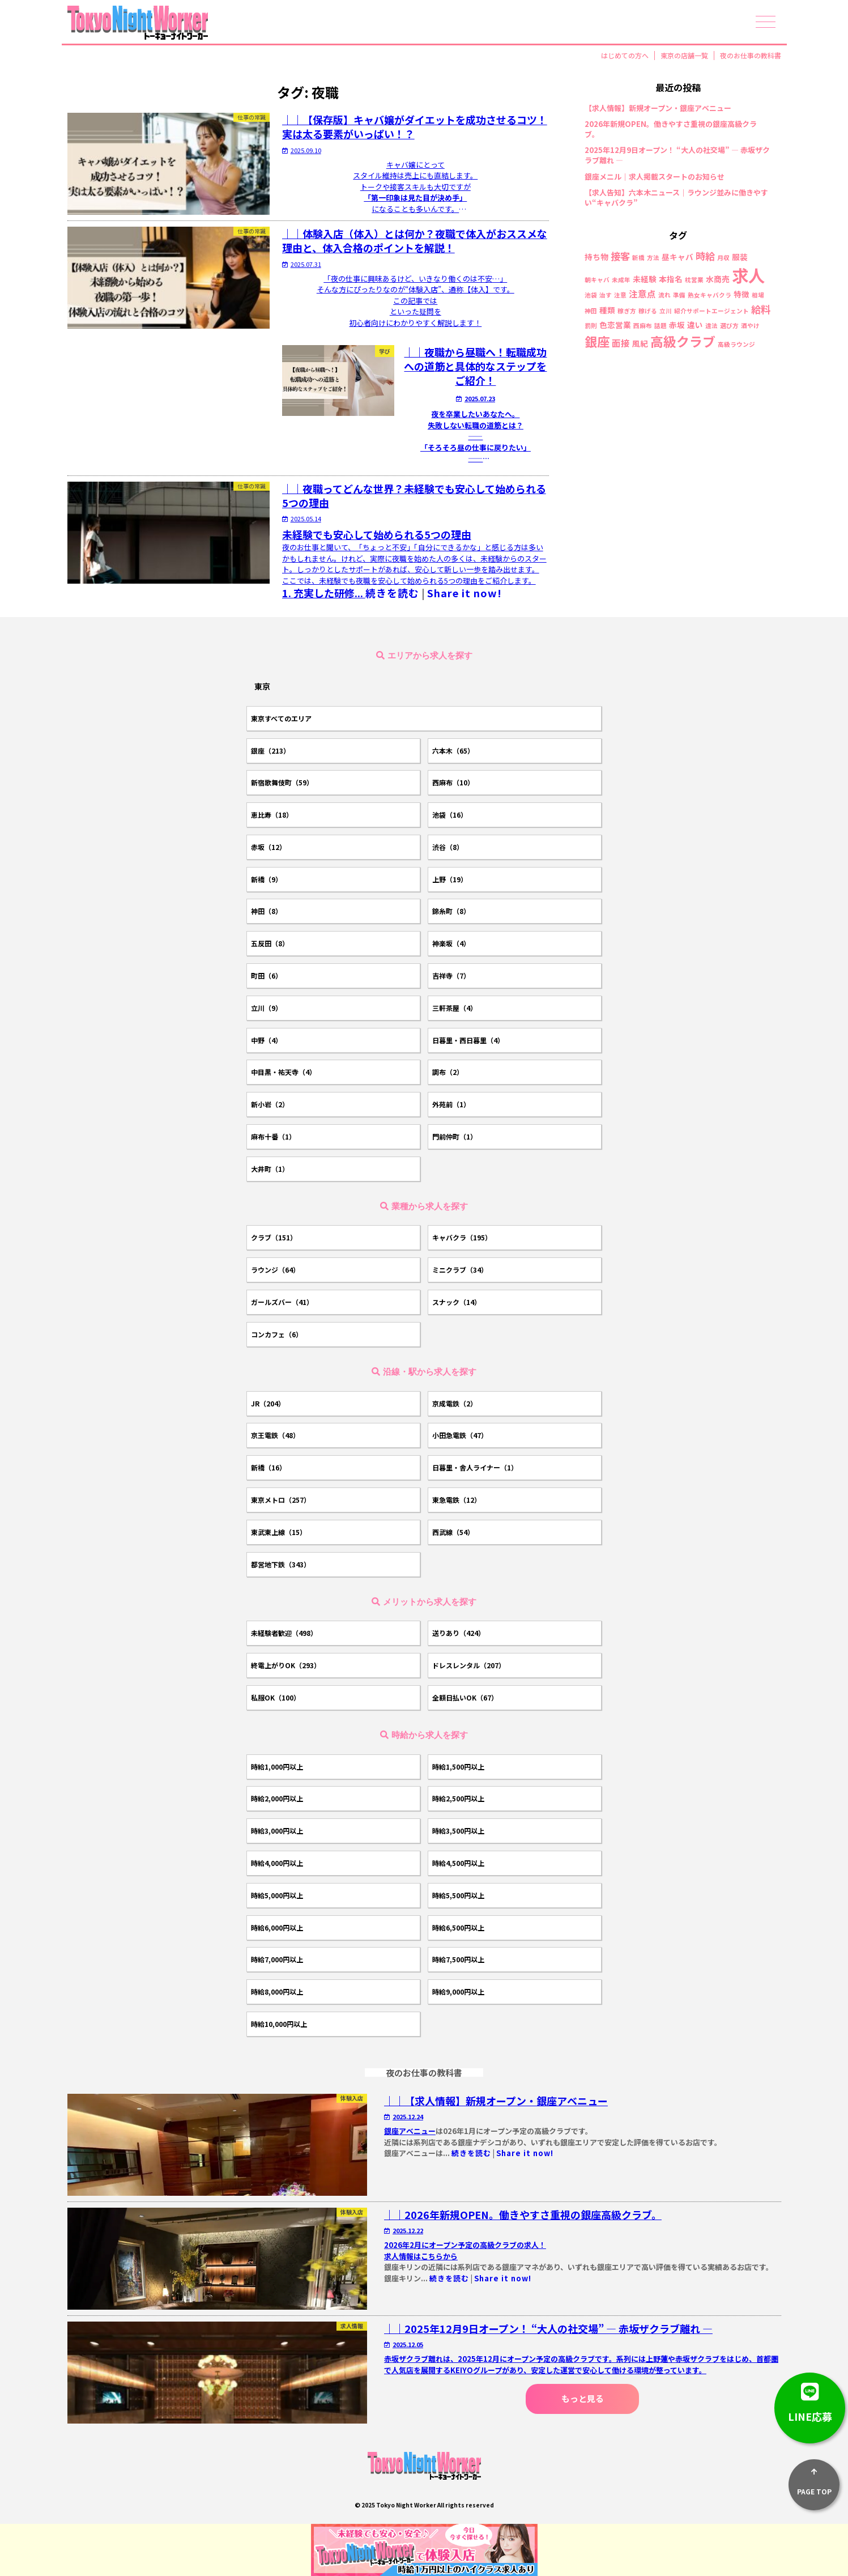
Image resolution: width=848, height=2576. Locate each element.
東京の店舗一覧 (684, 55)
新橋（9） (266, 879)
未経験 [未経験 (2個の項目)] (645, 279)
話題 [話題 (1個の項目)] (660, 326)
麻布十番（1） (273, 1136)
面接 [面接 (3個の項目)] (621, 343)
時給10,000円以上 (279, 2024)
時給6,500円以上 (458, 1927)
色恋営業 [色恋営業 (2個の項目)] (615, 325)
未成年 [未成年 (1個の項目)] (621, 280)
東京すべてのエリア (281, 718)
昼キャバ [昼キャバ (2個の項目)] (677, 257)
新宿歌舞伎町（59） (282, 782)
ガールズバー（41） (282, 1302)
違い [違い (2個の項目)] (695, 325)
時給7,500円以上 (458, 1959)
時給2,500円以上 (458, 1798)
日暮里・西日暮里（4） (468, 1040)
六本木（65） (453, 750)
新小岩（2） (270, 1104)
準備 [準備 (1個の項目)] (679, 295)
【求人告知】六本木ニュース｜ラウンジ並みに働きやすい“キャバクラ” (676, 198)
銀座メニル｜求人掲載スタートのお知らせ (655, 177)
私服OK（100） (275, 1697)
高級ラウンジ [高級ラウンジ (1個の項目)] (736, 345)
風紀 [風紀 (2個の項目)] (640, 344)
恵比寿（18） (272, 814)
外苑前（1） (451, 1104)
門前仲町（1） (454, 1136)
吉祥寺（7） (451, 975)
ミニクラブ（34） (460, 1269)
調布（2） (447, 1072)
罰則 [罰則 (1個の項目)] (591, 326)
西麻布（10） (453, 782)
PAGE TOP (814, 2477)
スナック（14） (456, 1302)
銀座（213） (270, 750)
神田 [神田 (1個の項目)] (591, 311)
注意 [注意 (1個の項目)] (620, 295)
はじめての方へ (625, 55)
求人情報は (402, 2256)
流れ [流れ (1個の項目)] (664, 295)
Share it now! (464, 592)
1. (323, 592)
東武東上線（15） (278, 1532)
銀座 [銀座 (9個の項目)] (597, 341)
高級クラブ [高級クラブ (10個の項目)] (682, 341)
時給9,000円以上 (458, 1991)
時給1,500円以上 (458, 1766)
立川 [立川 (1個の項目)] (665, 311)
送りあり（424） (458, 1633)
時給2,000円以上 (277, 1798)
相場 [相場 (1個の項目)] (758, 295)
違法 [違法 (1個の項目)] (711, 326)
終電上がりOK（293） (286, 1665)
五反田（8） (270, 943)
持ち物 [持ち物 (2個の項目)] (596, 257)
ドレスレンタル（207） (468, 1665)
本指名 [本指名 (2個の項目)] (671, 279)
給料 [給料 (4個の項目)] (760, 309)
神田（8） (266, 911)
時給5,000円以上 (277, 1895)
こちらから (439, 2256)
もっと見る (582, 2398)
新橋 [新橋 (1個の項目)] (638, 258)
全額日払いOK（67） (465, 1697)
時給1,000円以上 (277, 1766)
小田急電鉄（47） (460, 1435)
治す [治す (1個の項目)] (605, 295)
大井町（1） (270, 1169)
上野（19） (449, 879)
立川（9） (266, 1008)
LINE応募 (809, 2398)
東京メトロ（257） (280, 1499)
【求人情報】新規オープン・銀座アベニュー (658, 108)
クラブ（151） (274, 1237)
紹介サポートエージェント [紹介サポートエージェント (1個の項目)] (711, 311)
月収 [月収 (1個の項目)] (723, 258)
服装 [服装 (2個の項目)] (740, 257)
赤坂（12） (268, 847)
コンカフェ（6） (276, 1334)
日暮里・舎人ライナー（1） (475, 1467)
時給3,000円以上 (277, 1830)
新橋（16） (268, 1467)
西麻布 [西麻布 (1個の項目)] (642, 326)
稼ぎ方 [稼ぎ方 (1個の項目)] (626, 311)
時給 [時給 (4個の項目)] (705, 256)
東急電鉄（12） (456, 1499)
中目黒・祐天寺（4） (283, 1072)
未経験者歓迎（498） (284, 1633)
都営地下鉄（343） (280, 1564)
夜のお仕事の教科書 (750, 55)
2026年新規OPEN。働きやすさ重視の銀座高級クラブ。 (671, 129)
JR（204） (268, 1403)
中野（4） (266, 1040)
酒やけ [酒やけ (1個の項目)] (750, 326)
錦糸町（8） (451, 911)
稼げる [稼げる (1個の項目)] (647, 311)
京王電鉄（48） (275, 1435)
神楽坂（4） (451, 943)
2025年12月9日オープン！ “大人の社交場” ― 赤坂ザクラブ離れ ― (677, 155)
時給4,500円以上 (458, 1863)
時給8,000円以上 (277, 1991)
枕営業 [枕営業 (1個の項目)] (694, 280)
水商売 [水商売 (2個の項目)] (718, 279)
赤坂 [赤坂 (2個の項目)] (677, 325)
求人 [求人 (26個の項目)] (748, 275)
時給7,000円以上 (277, 1959)
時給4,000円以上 (277, 1863)
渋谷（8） (447, 847)
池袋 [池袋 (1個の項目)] (591, 295)
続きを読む (392, 592)
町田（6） (266, 975)
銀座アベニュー (410, 2131)
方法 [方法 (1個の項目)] (653, 258)
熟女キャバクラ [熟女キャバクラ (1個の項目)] (709, 295)
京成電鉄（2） (454, 1403)
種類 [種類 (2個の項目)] (607, 310)
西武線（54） (453, 1532)
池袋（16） (449, 814)
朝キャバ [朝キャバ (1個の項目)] (597, 280)
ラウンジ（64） (275, 1269)
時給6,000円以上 (277, 1927)
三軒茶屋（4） (454, 1008)
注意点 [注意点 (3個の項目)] (642, 294)
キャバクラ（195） (462, 1237)
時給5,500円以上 (458, 1895)
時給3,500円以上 (458, 1830)
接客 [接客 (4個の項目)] (620, 256)
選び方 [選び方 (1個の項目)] (729, 326)
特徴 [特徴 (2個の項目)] (741, 295)
